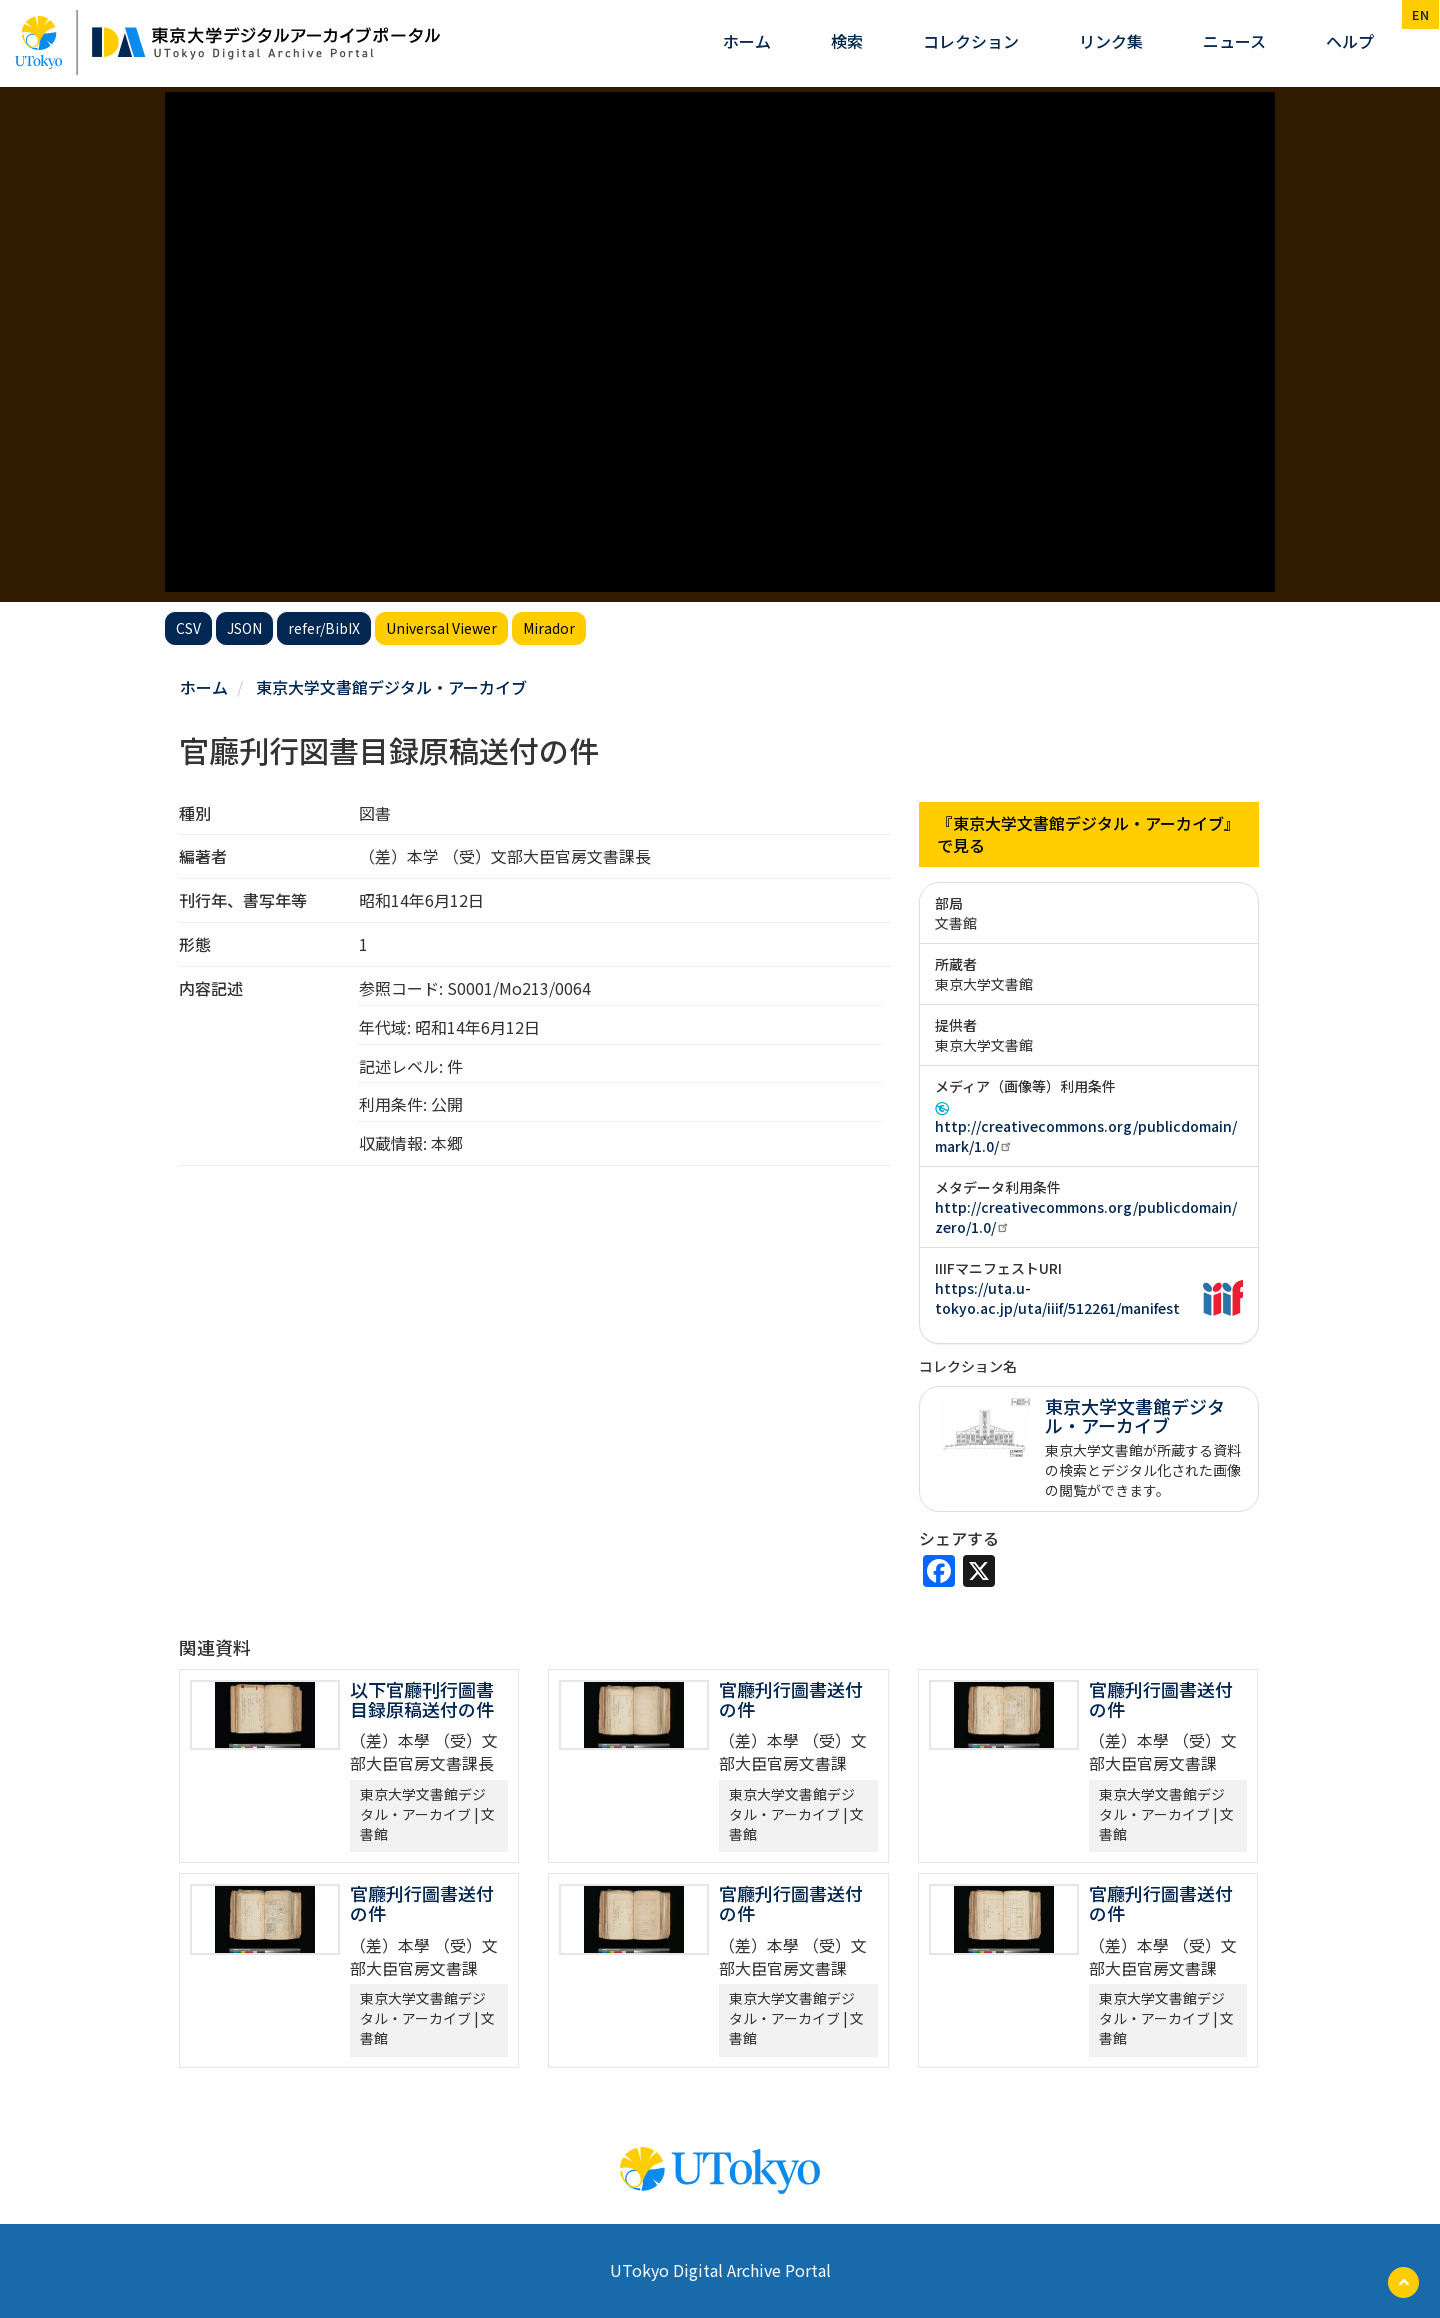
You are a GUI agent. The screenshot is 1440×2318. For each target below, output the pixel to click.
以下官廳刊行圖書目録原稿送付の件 (422, 1699)
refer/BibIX (324, 628)
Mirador (549, 628)
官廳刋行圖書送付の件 (791, 1699)
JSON (244, 628)
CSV (188, 628)
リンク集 (1111, 41)
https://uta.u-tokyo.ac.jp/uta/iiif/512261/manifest (1057, 1298)
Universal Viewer (441, 628)
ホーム (747, 41)
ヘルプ (1350, 41)
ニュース (1234, 41)
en (1420, 14)
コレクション (971, 41)
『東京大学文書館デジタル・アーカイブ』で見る (1088, 834)
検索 (847, 41)
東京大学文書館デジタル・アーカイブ (391, 687)
